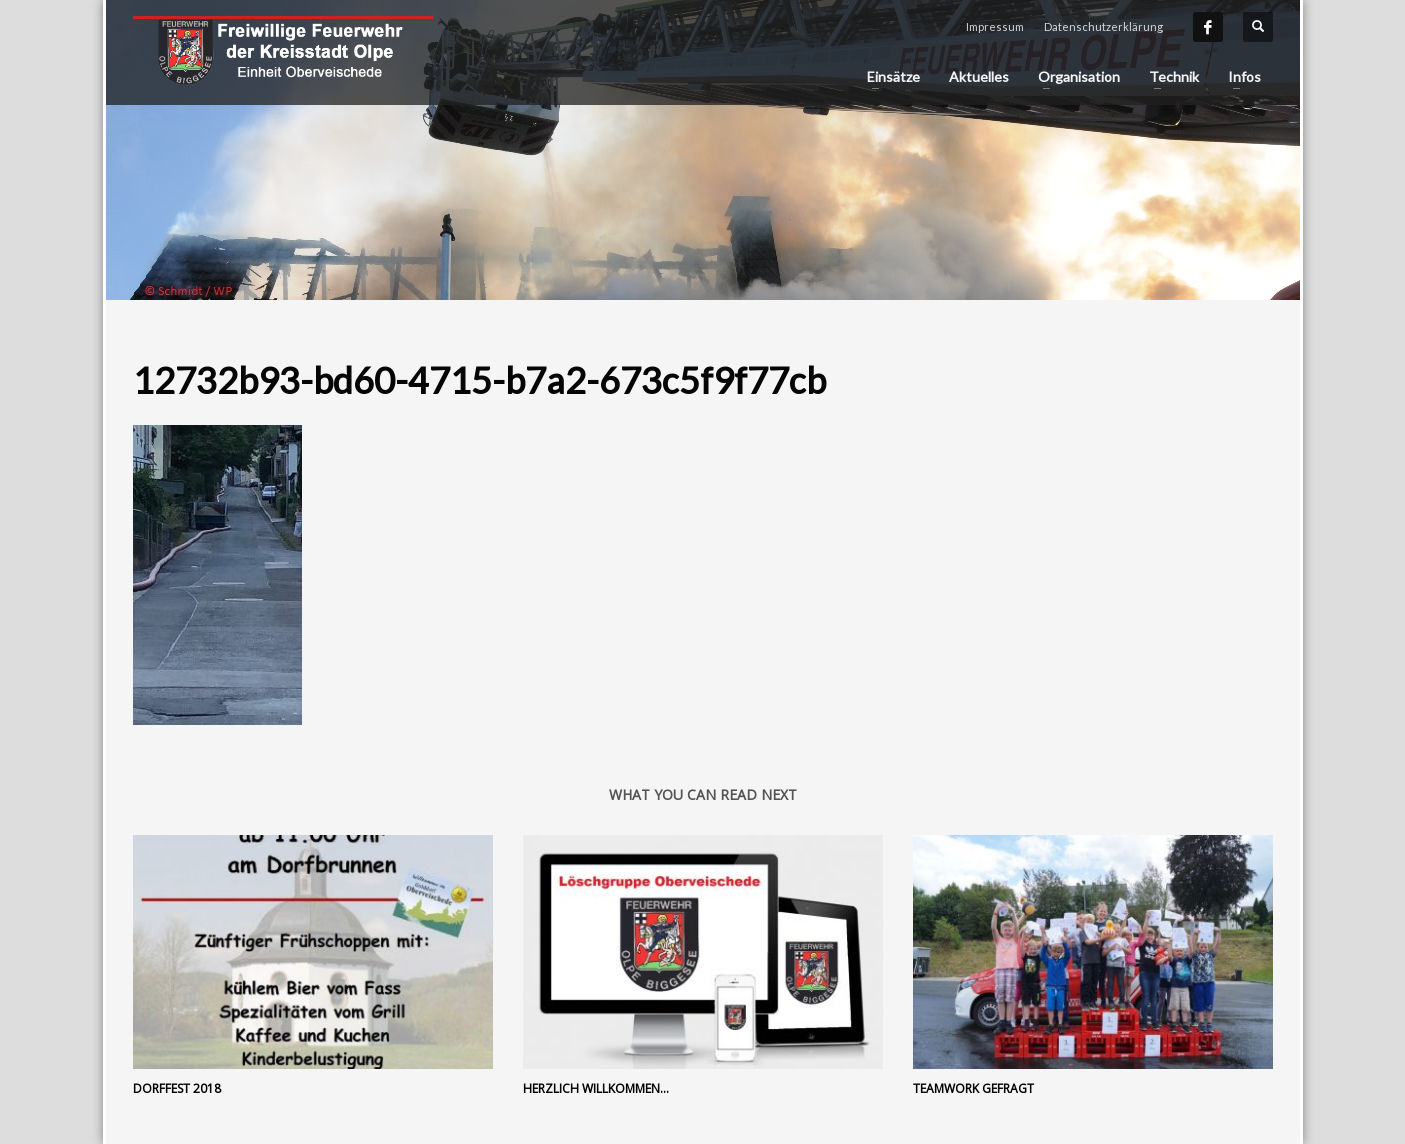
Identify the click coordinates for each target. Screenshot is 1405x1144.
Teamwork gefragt (973, 1088)
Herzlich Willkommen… (596, 1088)
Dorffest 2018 (177, 1088)
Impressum (995, 26)
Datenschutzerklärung (1103, 26)
